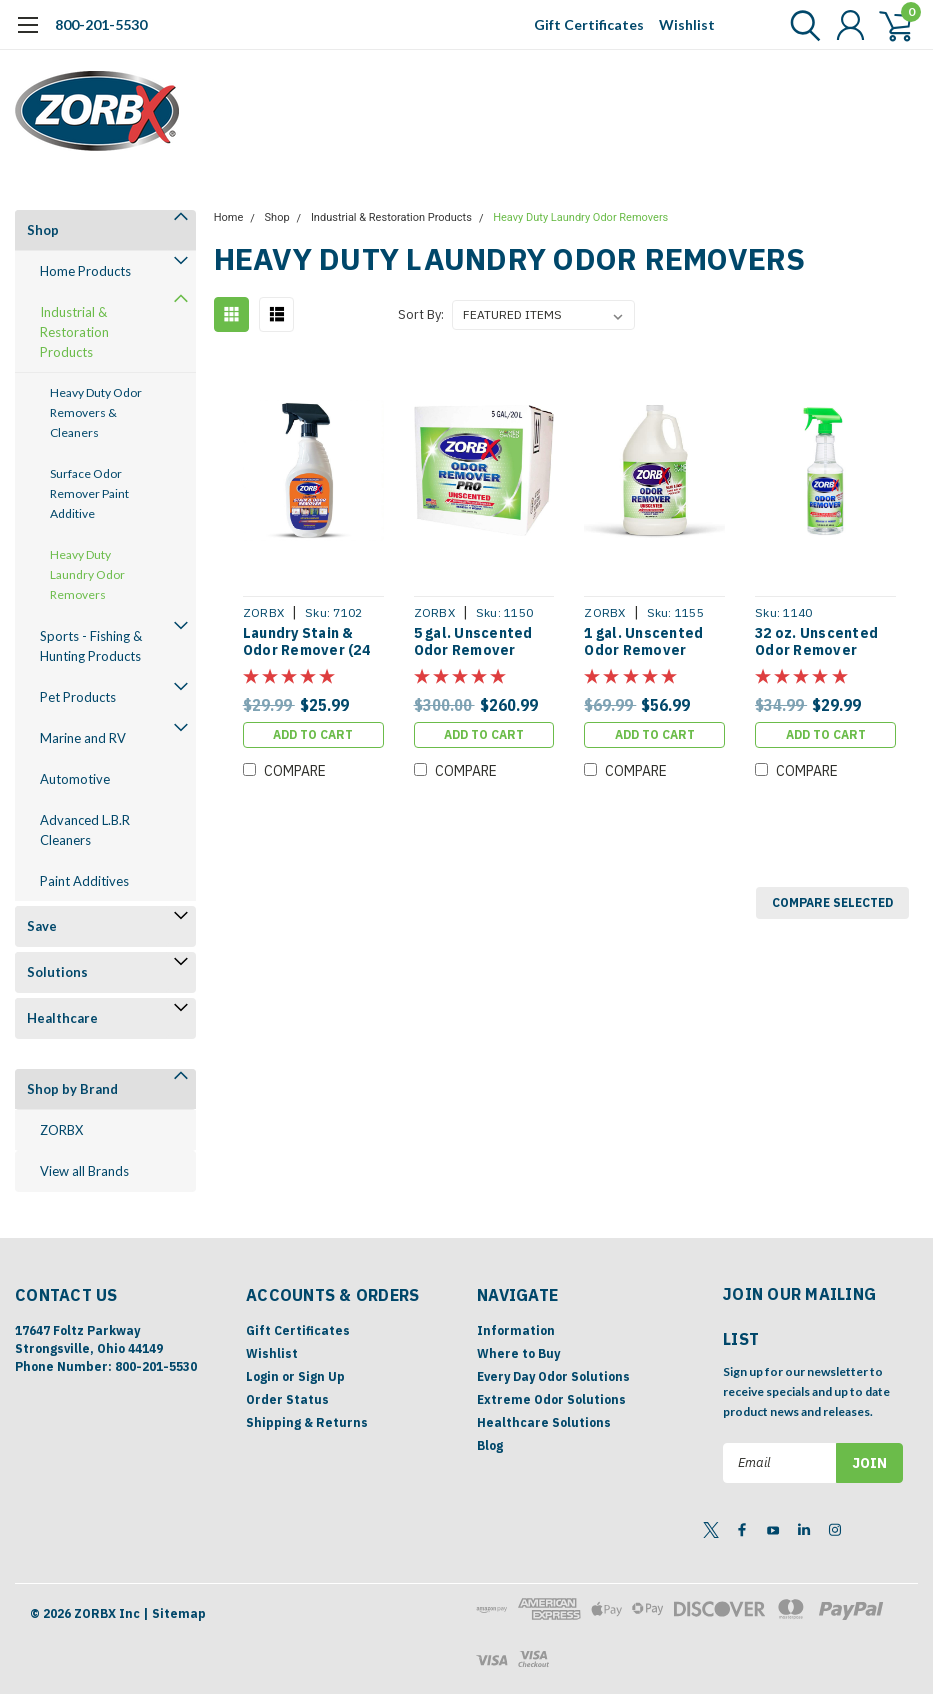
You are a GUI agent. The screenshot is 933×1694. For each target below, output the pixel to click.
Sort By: (421, 314)
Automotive (75, 779)
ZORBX (61, 1130)
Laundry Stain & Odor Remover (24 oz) (306, 642)
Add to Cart (313, 734)
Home (229, 217)
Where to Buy (518, 1353)
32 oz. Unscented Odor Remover (816, 642)
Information (516, 1330)
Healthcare (62, 1018)
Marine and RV (83, 738)
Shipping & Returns (307, 1422)
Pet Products (78, 697)
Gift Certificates (589, 24)
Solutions (57, 972)
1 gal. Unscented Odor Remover (643, 642)
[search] (800, 25)
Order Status (287, 1399)
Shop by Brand (72, 1089)
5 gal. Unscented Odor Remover (473, 642)
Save (42, 926)
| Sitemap (174, 1613)
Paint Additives (84, 881)
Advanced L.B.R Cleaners (85, 830)
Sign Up (321, 1376)
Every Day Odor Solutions (553, 1376)
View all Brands (84, 1171)
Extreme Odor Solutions (551, 1399)
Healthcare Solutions (544, 1422)
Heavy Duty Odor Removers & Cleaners (96, 412)
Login (262, 1376)
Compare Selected (832, 902)
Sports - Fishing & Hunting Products (91, 646)
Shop (43, 230)
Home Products (85, 271)
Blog (490, 1445)
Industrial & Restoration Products (74, 332)
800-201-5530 (101, 24)
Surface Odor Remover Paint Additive (89, 493)
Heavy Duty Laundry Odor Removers (87, 574)
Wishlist (687, 24)
